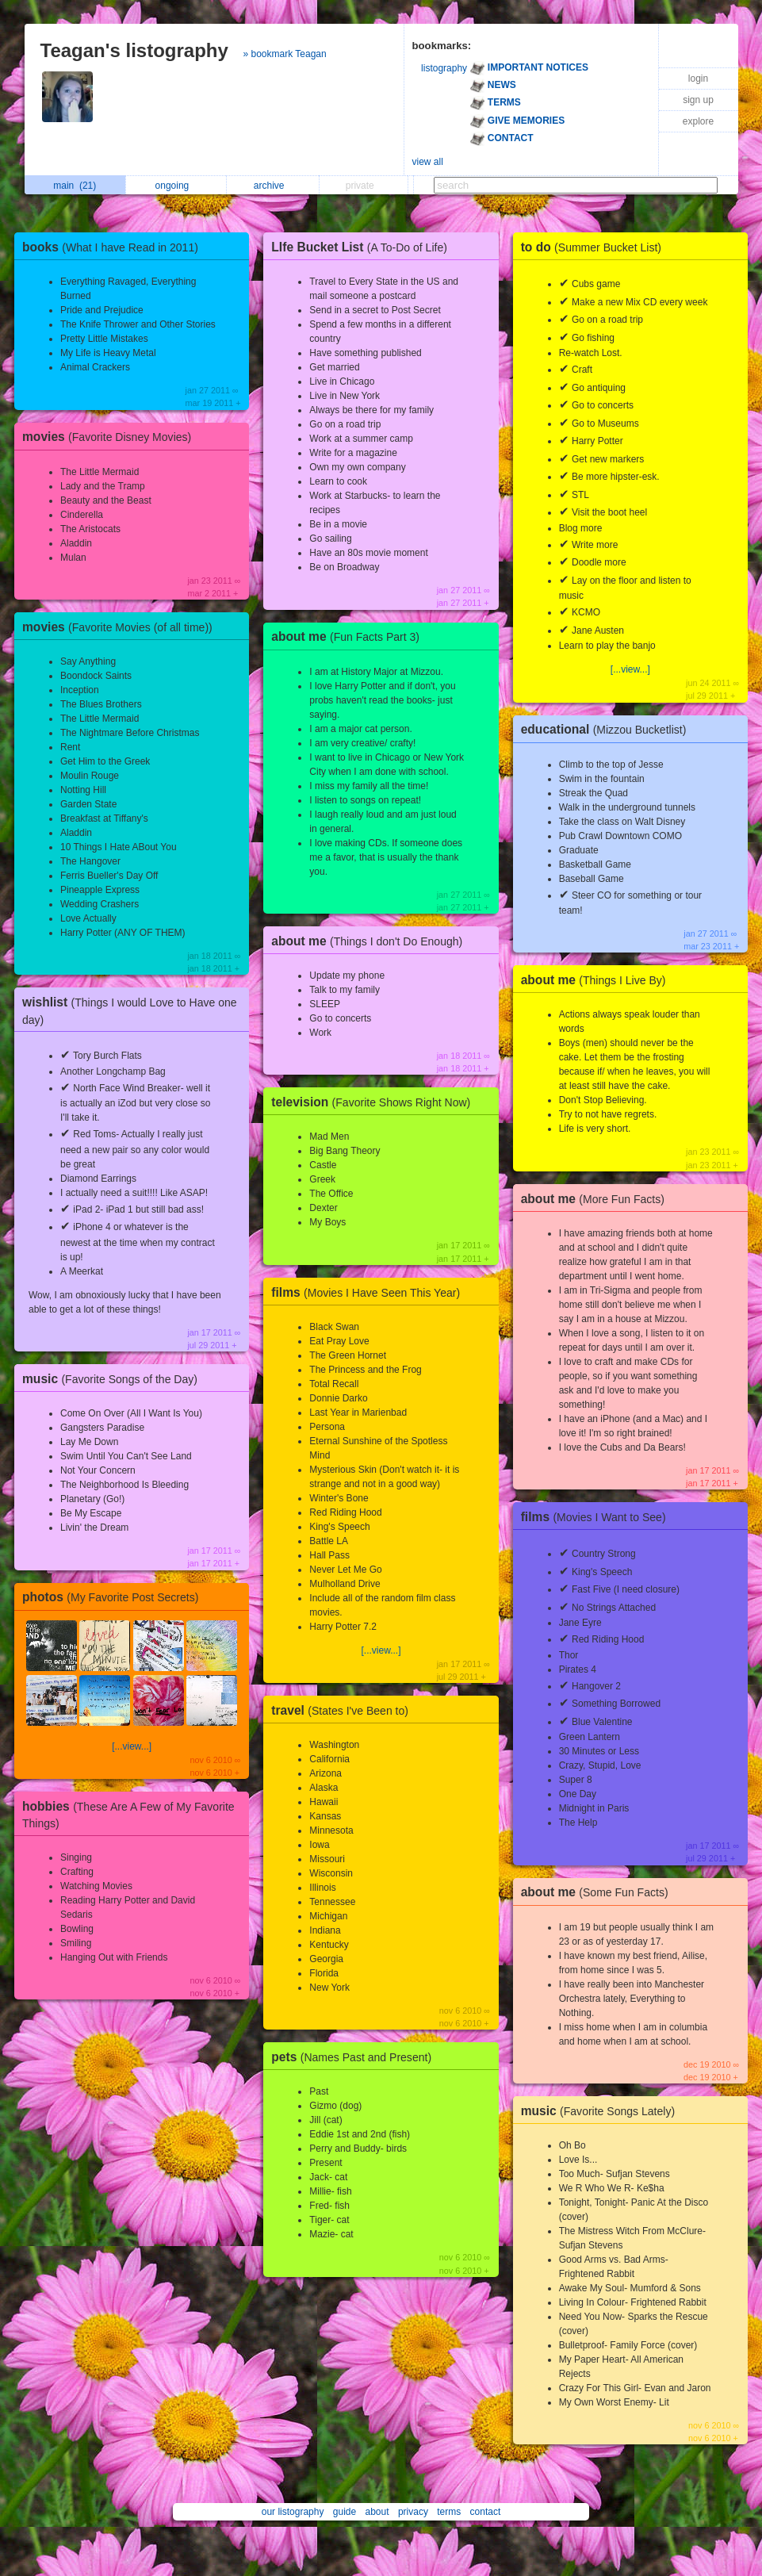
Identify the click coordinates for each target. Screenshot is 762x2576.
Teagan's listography (134, 50)
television (374, 1102)
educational (608, 729)
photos (114, 1597)
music (113, 1379)
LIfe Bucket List (363, 247)
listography (444, 68)
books (114, 247)
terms (449, 2511)
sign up (698, 99)
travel (343, 1710)
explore (698, 121)
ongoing (176, 185)
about (377, 2511)
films (369, 1292)
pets (355, 2057)
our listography (293, 2511)
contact (485, 2511)
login (698, 78)
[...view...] (131, 1746)
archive (273, 185)
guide (344, 2511)
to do (595, 247)
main (74, 185)
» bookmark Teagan (285, 53)
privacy (413, 2511)
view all (427, 161)
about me (349, 636)
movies (110, 436)
